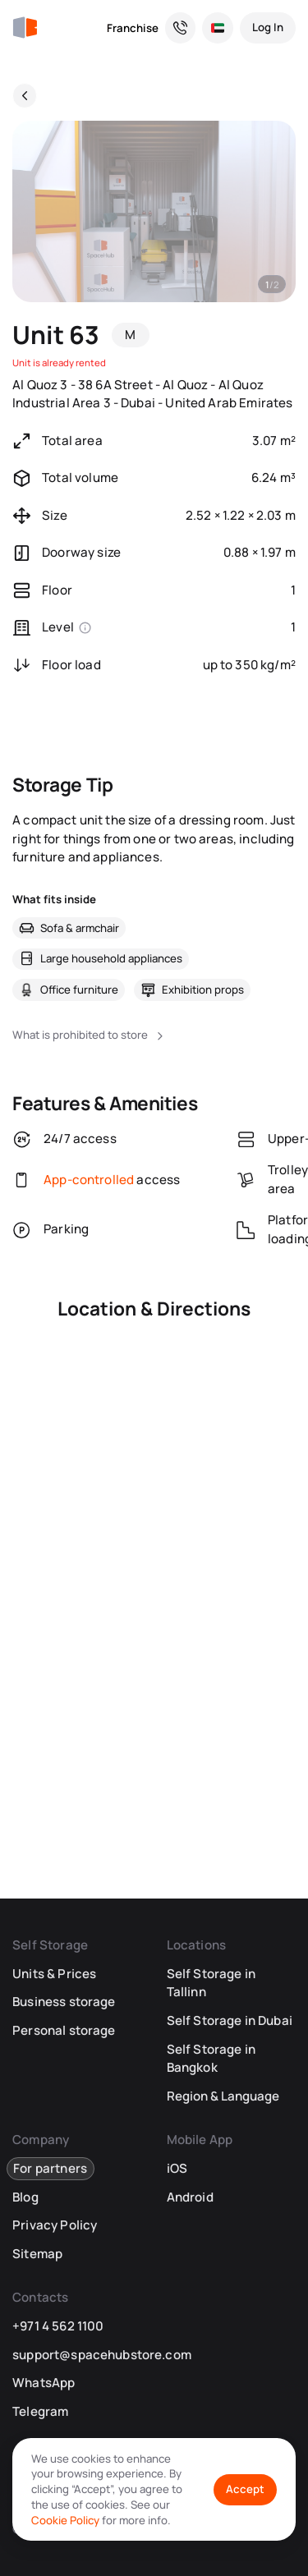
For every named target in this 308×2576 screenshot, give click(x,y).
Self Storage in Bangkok (211, 2059)
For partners (50, 2168)
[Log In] (268, 28)
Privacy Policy (54, 2225)
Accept (245, 2489)
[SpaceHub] (24, 28)
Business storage (63, 2001)
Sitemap (37, 2253)
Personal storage (63, 2030)
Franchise (133, 28)
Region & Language (223, 2096)
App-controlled (89, 1179)
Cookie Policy (65, 2520)
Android (190, 2197)
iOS (177, 2168)
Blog (25, 2197)
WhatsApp (43, 2382)
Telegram (40, 2411)
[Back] (24, 95)
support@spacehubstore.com (101, 2354)
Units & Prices (54, 1973)
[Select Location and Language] (217, 28)
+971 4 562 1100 (57, 2326)
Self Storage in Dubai (229, 2020)
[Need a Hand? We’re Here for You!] (180, 28)
